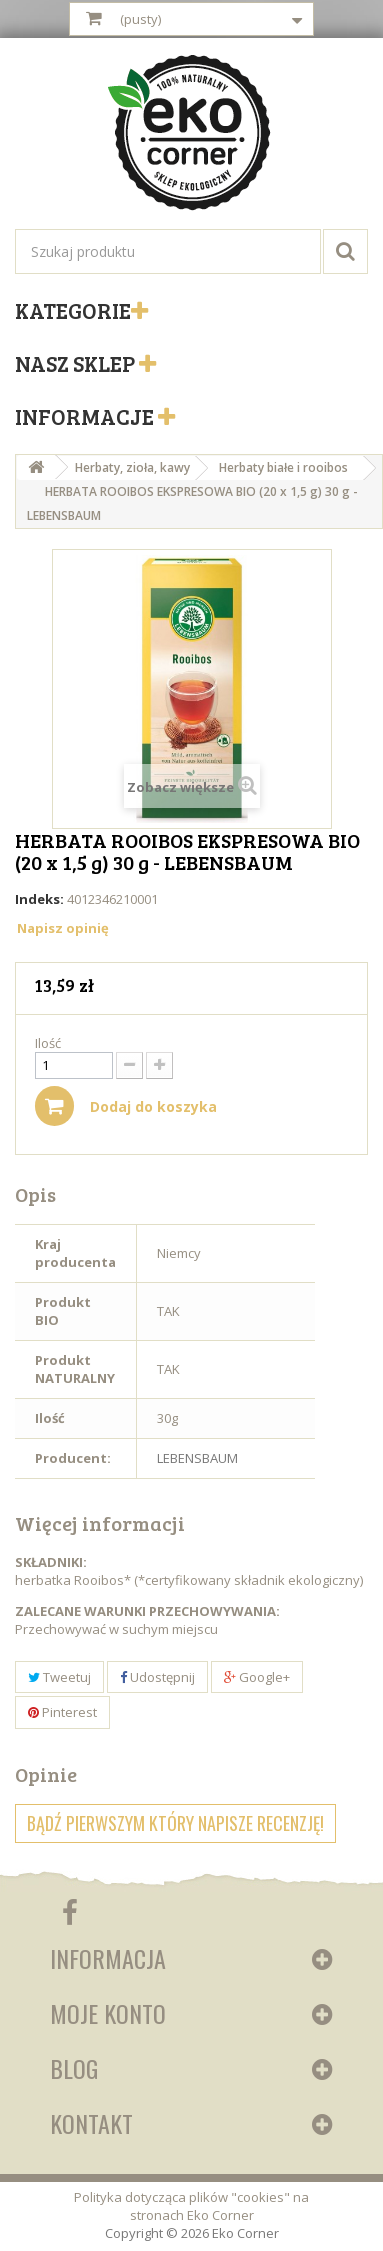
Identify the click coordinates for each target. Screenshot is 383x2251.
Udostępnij (157, 1677)
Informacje (86, 416)
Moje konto (108, 2013)
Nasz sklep (77, 363)
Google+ (257, 1677)
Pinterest (62, 1712)
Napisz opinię (63, 928)
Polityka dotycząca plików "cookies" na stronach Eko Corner (191, 2206)
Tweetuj (59, 1677)
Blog (74, 2068)
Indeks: (39, 899)
